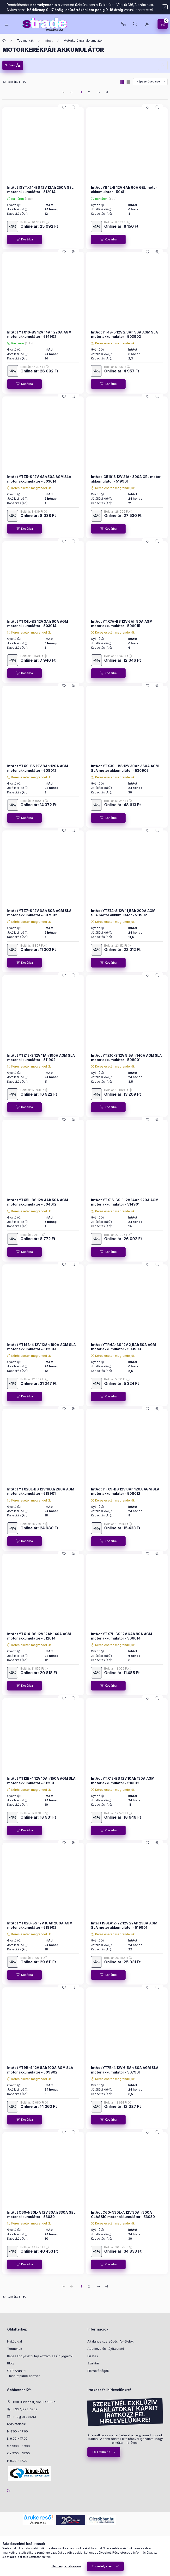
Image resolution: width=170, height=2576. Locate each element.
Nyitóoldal (14, 2341)
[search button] (135, 24)
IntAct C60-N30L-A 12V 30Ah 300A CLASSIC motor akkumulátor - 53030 (123, 2214)
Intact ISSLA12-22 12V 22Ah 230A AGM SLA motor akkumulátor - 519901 (124, 1925)
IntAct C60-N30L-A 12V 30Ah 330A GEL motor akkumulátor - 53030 (41, 2214)
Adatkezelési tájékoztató (105, 2348)
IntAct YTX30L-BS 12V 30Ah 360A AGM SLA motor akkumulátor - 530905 (125, 768)
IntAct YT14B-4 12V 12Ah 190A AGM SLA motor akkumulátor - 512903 (41, 1347)
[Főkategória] (4, 40)
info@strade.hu (24, 2417)
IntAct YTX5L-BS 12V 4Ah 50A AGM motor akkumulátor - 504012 (37, 1202)
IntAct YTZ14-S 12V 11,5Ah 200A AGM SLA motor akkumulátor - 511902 (123, 913)
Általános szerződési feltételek (110, 2341)
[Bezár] (165, 7)
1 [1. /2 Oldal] (81, 92)
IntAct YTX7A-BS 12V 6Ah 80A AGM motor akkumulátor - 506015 (121, 623)
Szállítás (93, 2363)
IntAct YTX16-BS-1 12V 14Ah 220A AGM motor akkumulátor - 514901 (124, 1202)
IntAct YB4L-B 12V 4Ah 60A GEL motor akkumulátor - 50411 (124, 189)
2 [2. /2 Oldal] (89, 92)
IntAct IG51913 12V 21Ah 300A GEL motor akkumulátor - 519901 (126, 479)
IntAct (49, 40)
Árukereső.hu (38, 2522)
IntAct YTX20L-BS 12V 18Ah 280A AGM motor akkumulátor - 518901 (40, 1491)
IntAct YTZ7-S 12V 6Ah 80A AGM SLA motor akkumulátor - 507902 (39, 913)
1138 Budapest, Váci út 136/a (34, 2402)
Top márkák (25, 40)
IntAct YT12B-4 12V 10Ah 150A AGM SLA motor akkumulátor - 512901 (41, 1780)
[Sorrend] (150, 81)
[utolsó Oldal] (106, 92)
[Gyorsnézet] (73, 107)
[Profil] (147, 24)
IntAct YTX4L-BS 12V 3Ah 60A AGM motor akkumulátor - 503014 (37, 623)
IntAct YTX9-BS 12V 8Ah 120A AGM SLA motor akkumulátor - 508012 (125, 1491)
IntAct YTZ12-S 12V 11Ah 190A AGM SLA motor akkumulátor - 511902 (41, 1057)
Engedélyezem (103, 2566)
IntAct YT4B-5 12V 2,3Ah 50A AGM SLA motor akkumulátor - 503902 (124, 334)
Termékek (14, 2348)
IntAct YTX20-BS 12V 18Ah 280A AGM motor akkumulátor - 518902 (40, 1925)
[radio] (128, 82)
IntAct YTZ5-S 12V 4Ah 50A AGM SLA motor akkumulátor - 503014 (39, 479)
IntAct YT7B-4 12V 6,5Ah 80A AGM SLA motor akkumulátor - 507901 (124, 2070)
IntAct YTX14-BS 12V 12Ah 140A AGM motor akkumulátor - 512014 (39, 1636)
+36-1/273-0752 (123, 24)
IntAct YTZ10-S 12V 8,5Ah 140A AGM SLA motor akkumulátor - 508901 (126, 1057)
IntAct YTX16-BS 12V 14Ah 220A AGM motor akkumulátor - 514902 (39, 334)
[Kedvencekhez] (64, 107)
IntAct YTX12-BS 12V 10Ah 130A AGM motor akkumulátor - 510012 (122, 1780)
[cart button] (163, 24)
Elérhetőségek (98, 2371)
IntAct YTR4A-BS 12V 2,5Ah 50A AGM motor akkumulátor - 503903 (123, 1347)
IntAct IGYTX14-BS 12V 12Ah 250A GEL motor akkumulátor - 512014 (40, 189)
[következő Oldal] (98, 92)
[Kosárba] (24, 239)
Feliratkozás (101, 2452)
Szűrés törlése (163, 65)
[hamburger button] (6, 24)
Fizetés (92, 2356)
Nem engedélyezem (66, 2566)
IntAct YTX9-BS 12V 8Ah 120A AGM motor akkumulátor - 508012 (37, 768)
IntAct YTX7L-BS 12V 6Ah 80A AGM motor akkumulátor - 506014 (121, 1636)
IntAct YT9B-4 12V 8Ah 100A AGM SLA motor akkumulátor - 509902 (40, 2070)
